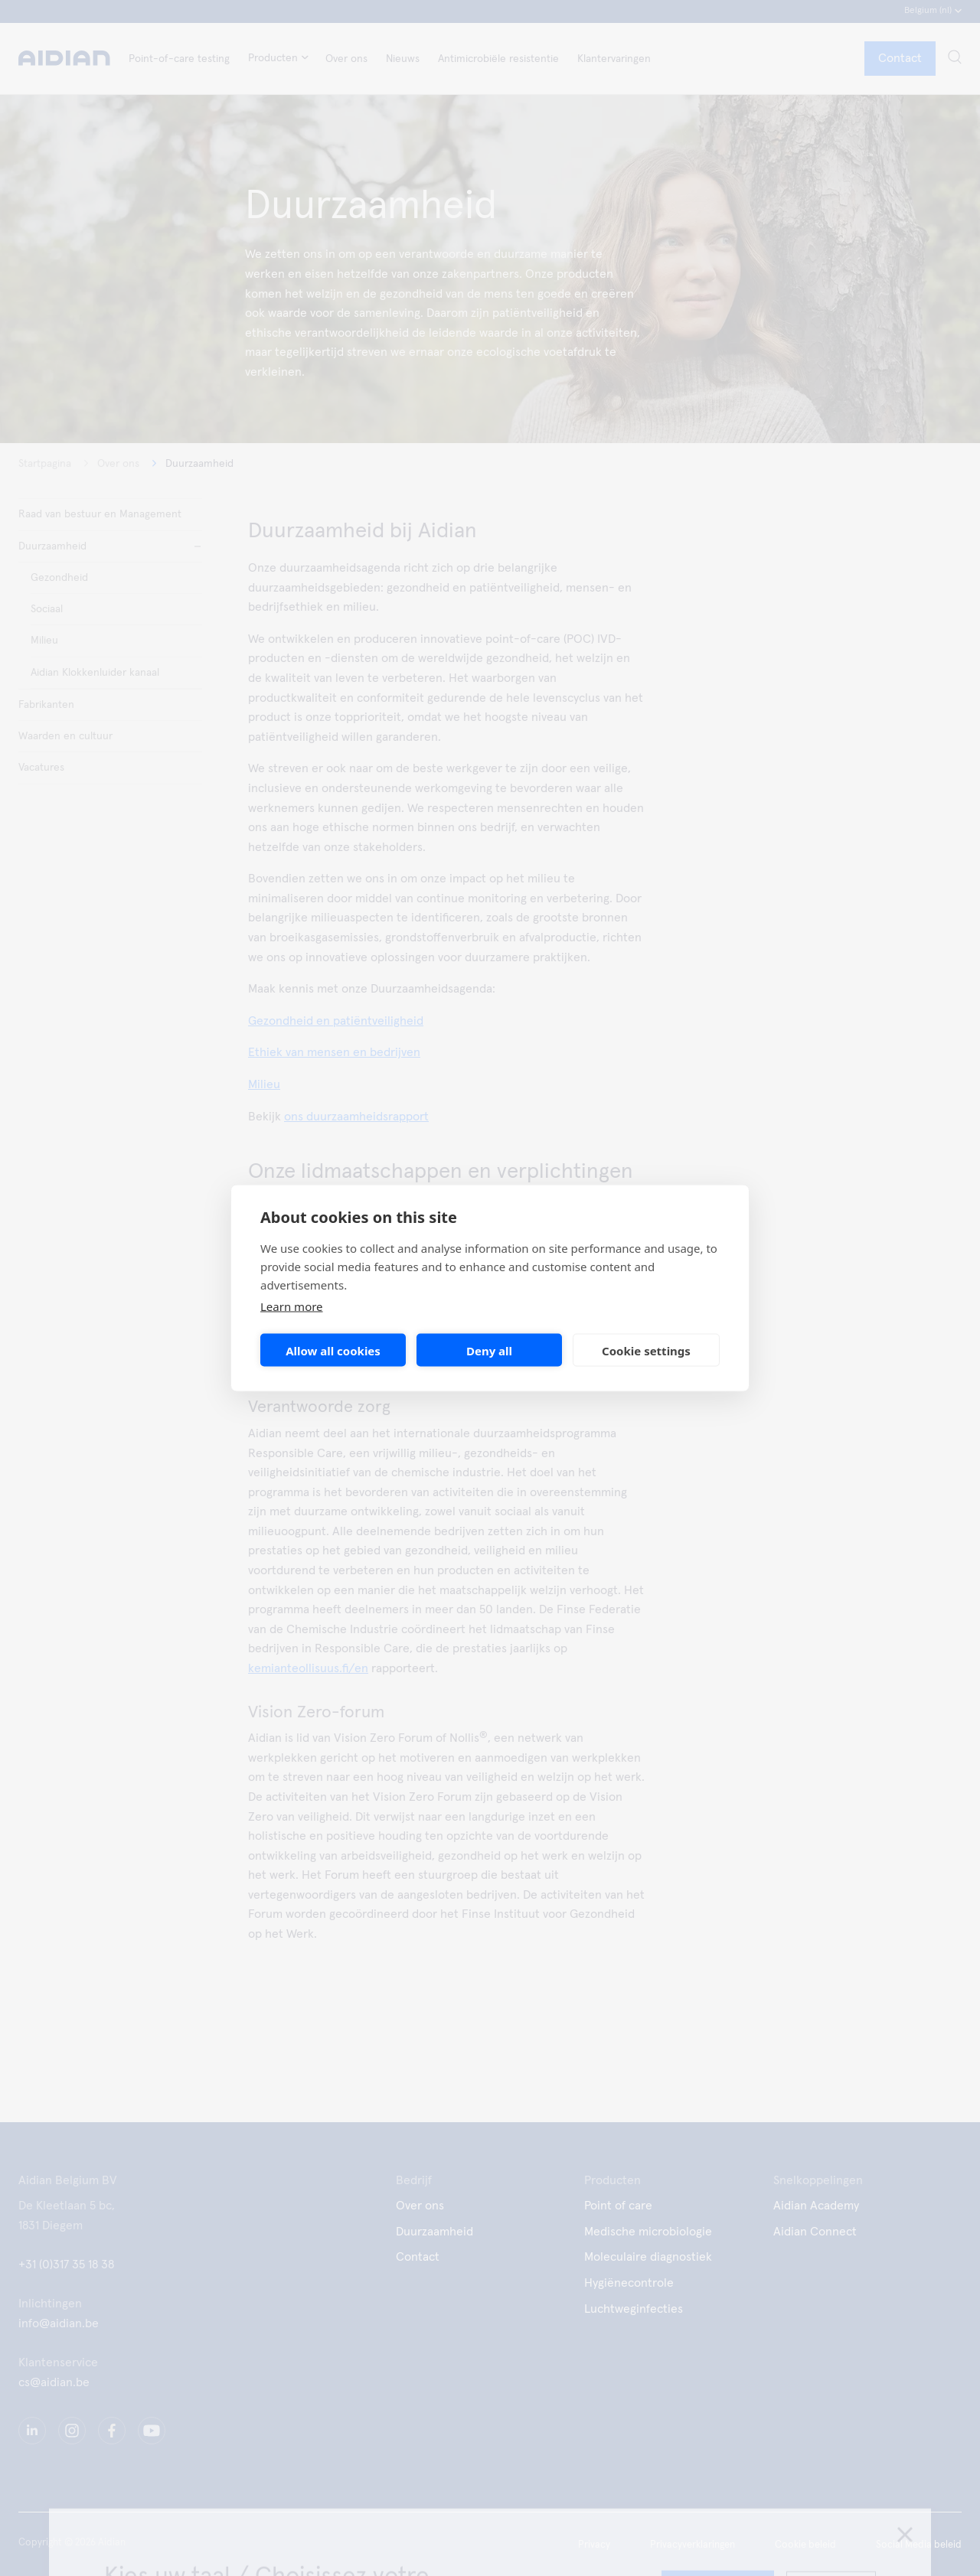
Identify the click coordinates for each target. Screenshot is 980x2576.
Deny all (489, 1350)
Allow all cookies (333, 1350)
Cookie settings (646, 1350)
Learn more (291, 1306)
